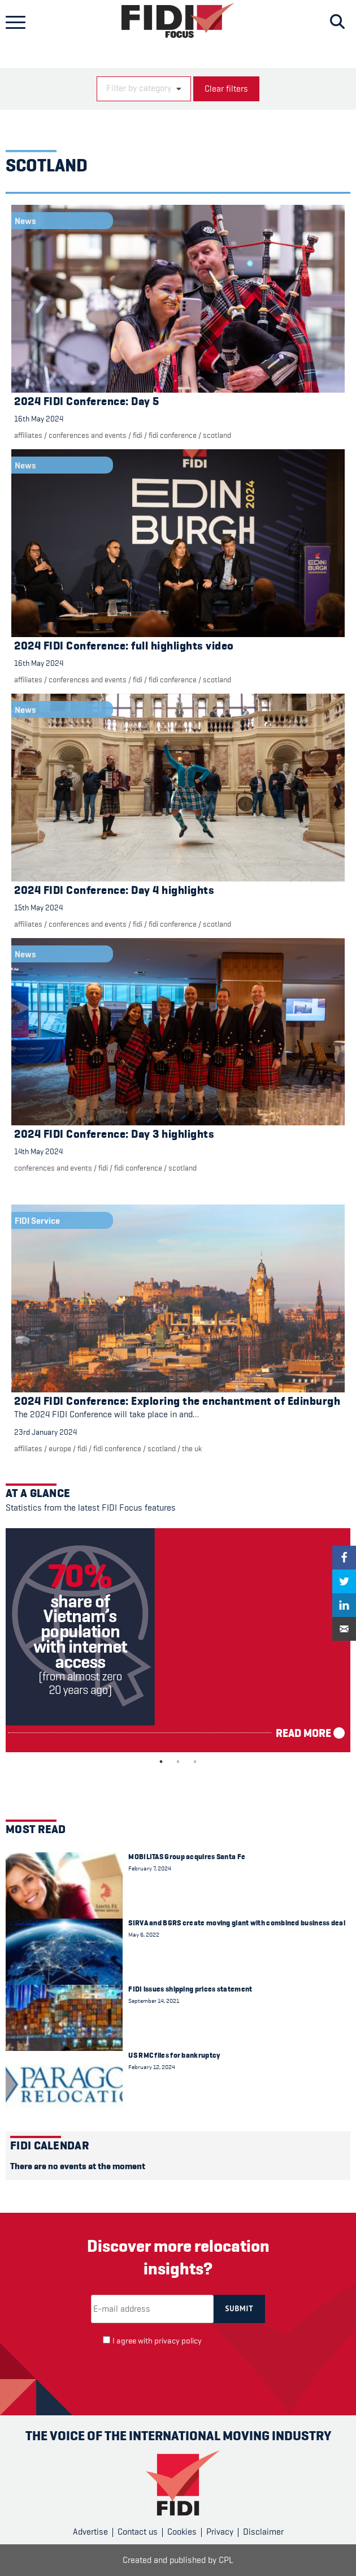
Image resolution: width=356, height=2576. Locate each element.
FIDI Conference (173, 435)
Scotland (217, 435)
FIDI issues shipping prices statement (190, 1989)
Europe (60, 1448)
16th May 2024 (38, 418)
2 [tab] (178, 1761)
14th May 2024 (38, 1151)
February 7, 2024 (149, 1868)
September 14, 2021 (153, 2001)
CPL (226, 2560)
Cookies (182, 2532)
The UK (192, 1448)
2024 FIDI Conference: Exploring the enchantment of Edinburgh (177, 1401)
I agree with (157, 2341)
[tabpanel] (178, 1640)
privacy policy (178, 2341)
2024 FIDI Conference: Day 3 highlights (114, 1134)
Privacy (219, 2532)
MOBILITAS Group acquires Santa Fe (186, 1856)
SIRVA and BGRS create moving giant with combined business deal (236, 1923)
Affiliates (28, 435)
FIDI (137, 435)
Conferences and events (88, 435)
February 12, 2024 (151, 2067)
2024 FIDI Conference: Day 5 (86, 401)
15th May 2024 (38, 907)
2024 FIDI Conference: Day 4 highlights (114, 890)
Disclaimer (263, 2532)
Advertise (90, 2532)
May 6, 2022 (143, 1934)
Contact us (138, 2532)
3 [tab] (195, 1761)
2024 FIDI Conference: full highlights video (124, 645)
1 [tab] (161, 1761)
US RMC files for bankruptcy (174, 2055)
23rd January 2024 (45, 1432)
